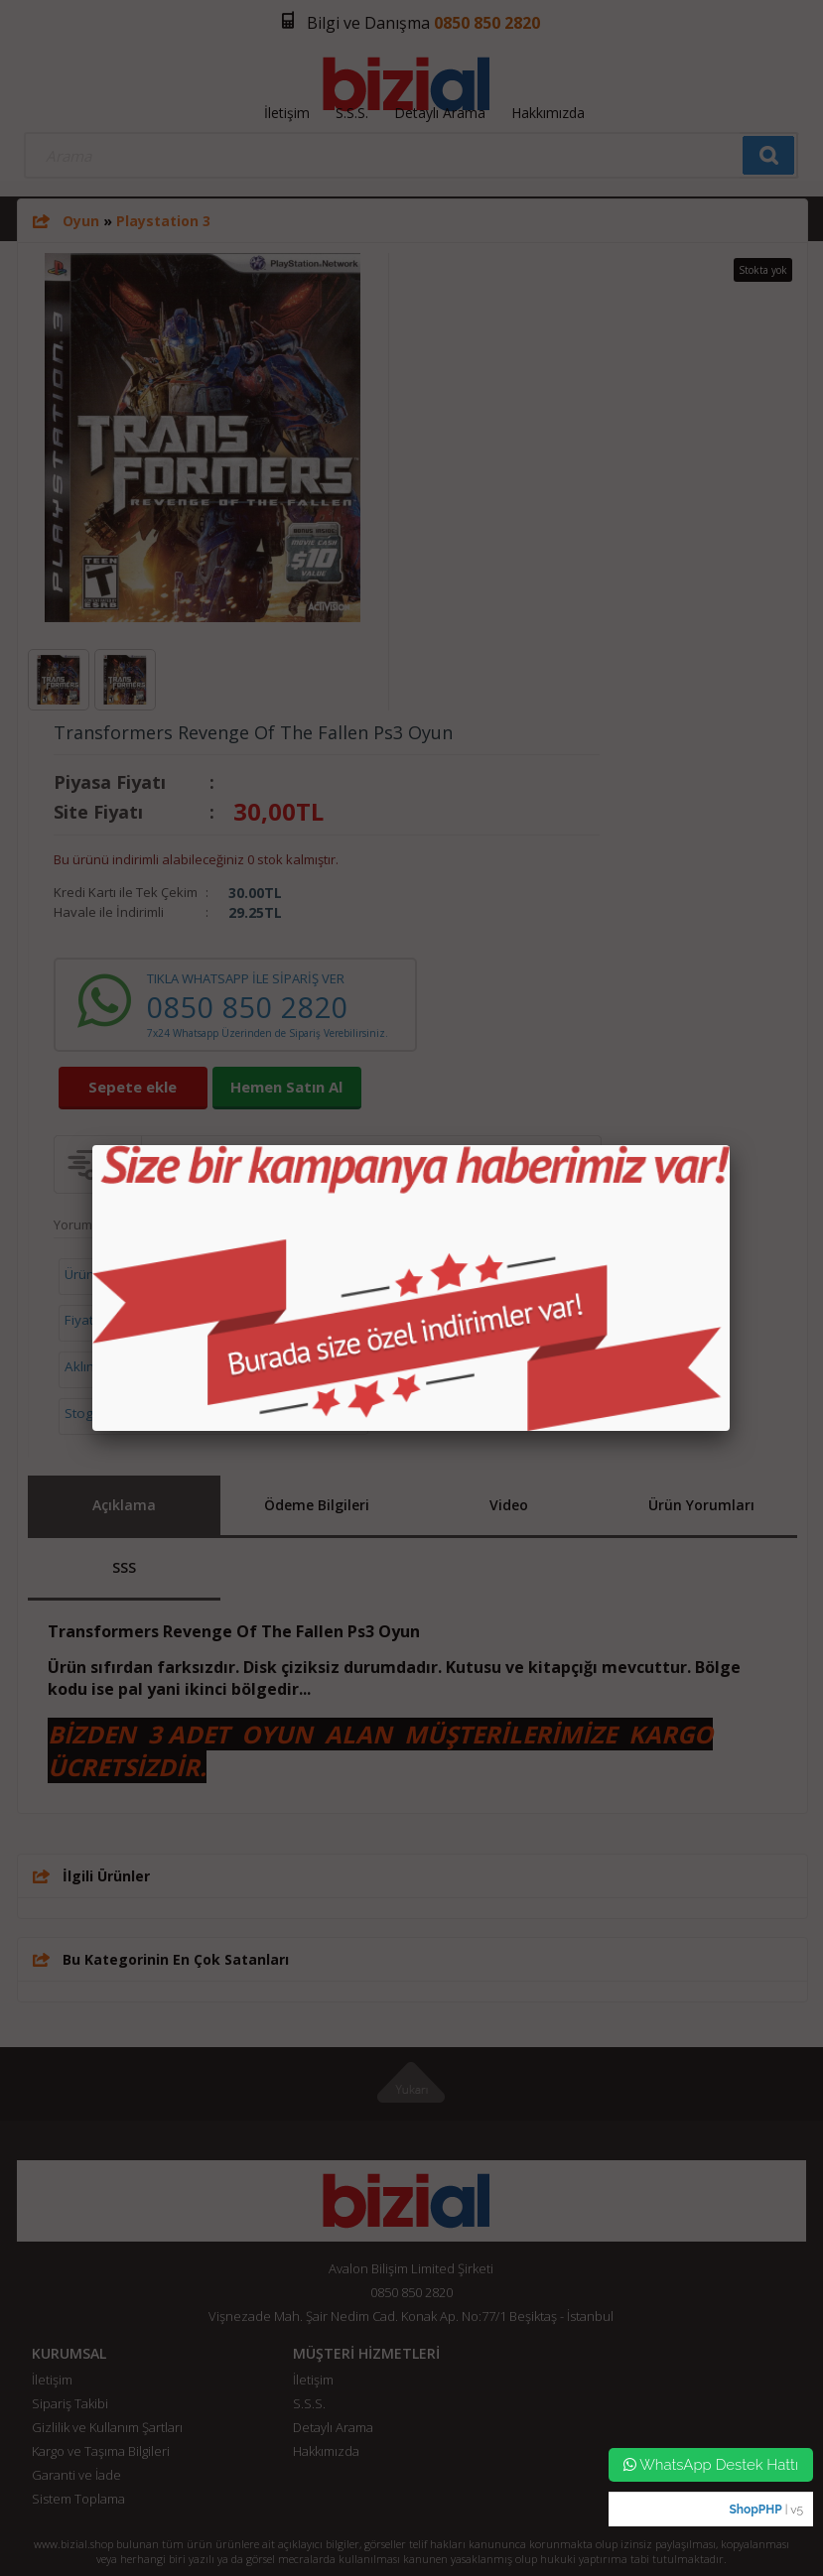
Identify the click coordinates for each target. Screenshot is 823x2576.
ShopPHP (755, 2509)
